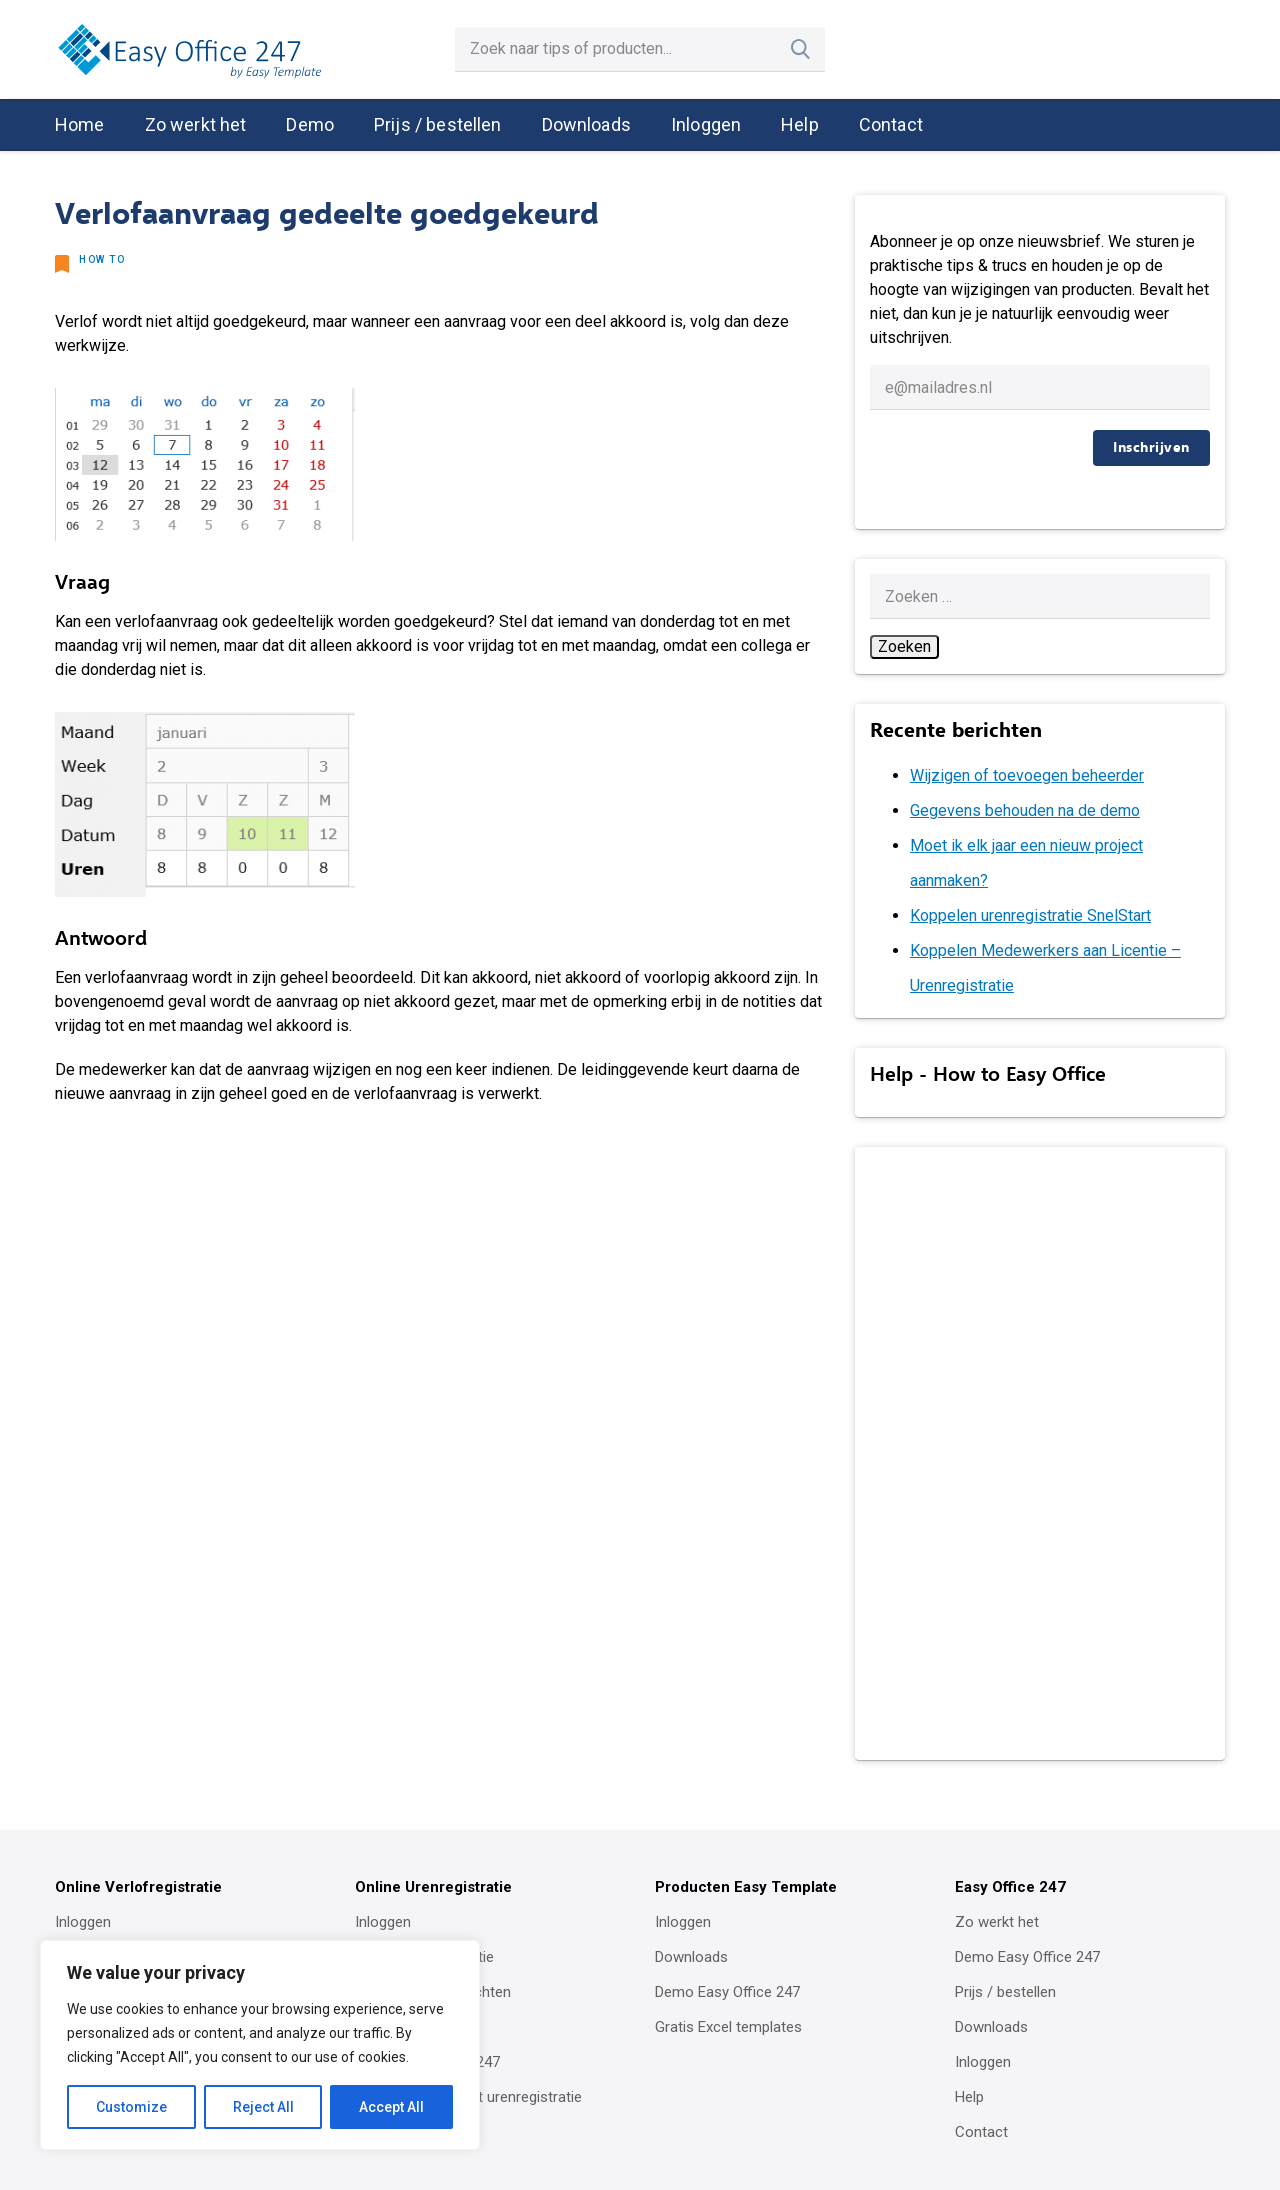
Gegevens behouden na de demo (1025, 810)
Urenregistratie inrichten (433, 1992)
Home (80, 124)
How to (102, 259)
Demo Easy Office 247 (427, 2062)
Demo (310, 124)
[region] (260, 2045)
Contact (891, 124)
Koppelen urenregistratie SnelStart (1030, 915)
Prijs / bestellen (438, 124)
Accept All (391, 2107)
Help (800, 124)
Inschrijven (1151, 447)
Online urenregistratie (424, 1957)
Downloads (586, 124)
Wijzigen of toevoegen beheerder (1027, 775)
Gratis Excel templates (728, 2027)
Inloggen (706, 124)
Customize (131, 2107)
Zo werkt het (196, 124)
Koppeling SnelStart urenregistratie (468, 2097)
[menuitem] (80, 126)
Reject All (263, 2107)
